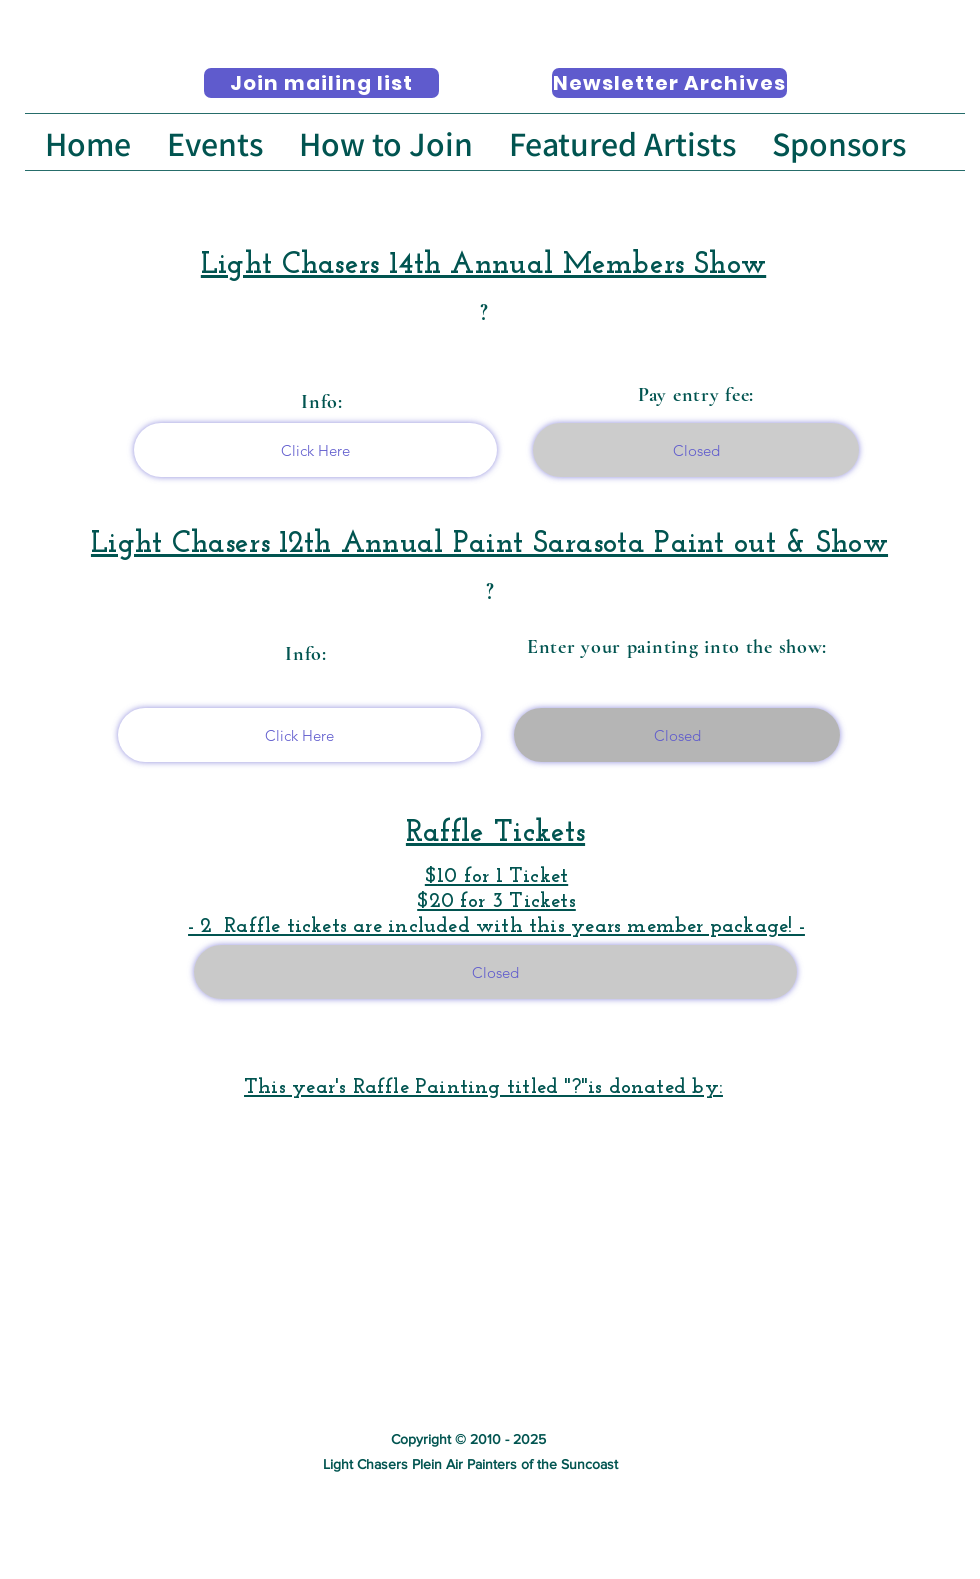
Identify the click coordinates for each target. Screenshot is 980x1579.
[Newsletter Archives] (669, 83)
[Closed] (696, 450)
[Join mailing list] (321, 83)
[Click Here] (315, 450)
